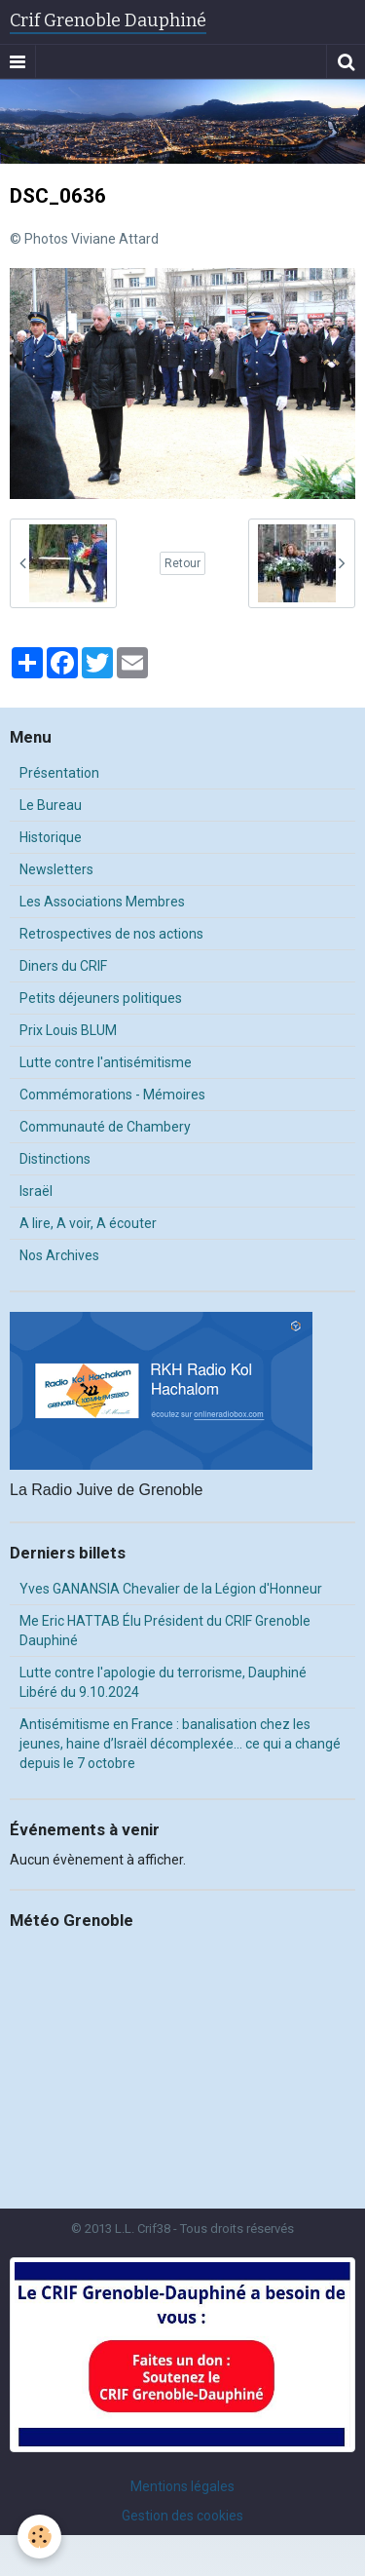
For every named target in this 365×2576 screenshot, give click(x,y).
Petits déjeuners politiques (100, 998)
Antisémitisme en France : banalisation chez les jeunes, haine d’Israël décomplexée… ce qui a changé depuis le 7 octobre (180, 1743)
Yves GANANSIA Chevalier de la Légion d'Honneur (170, 1588)
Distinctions (55, 1159)
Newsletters (56, 869)
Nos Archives (59, 1255)
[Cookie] (39, 2536)
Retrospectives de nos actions (111, 934)
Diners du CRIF (63, 966)
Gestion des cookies (182, 2515)
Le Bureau (50, 805)
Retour (182, 563)
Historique (50, 837)
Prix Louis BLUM (68, 1030)
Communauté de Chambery (105, 1126)
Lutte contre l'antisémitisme (105, 1062)
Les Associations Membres (102, 901)
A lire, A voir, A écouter (88, 1223)
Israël (36, 1191)
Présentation (59, 773)
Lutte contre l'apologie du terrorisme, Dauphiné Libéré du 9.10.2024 (163, 1682)
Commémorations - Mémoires (112, 1094)
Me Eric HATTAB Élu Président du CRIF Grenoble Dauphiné (164, 1630)
